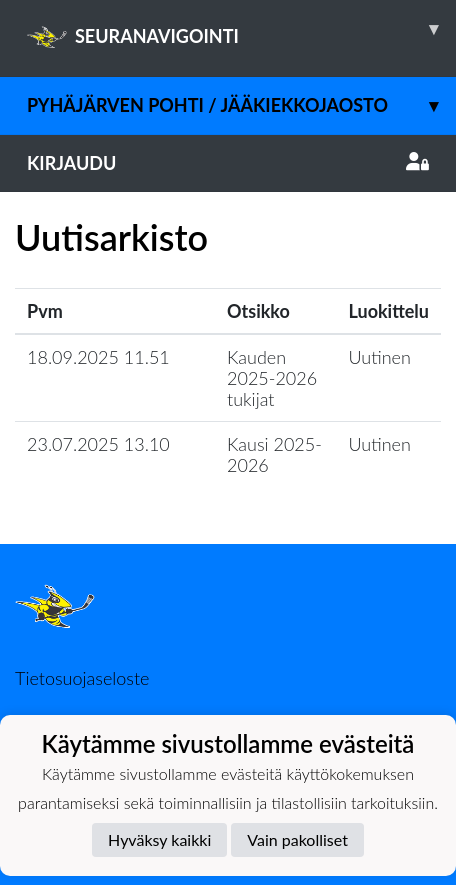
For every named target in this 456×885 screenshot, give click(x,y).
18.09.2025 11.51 (98, 357)
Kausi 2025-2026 (274, 454)
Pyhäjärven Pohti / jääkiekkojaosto (241, 105)
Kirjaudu (228, 163)
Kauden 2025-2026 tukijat (272, 377)
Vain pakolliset (297, 839)
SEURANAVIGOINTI (241, 29)
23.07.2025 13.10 (98, 444)
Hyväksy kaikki (159, 839)
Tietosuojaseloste (82, 678)
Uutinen (380, 357)
